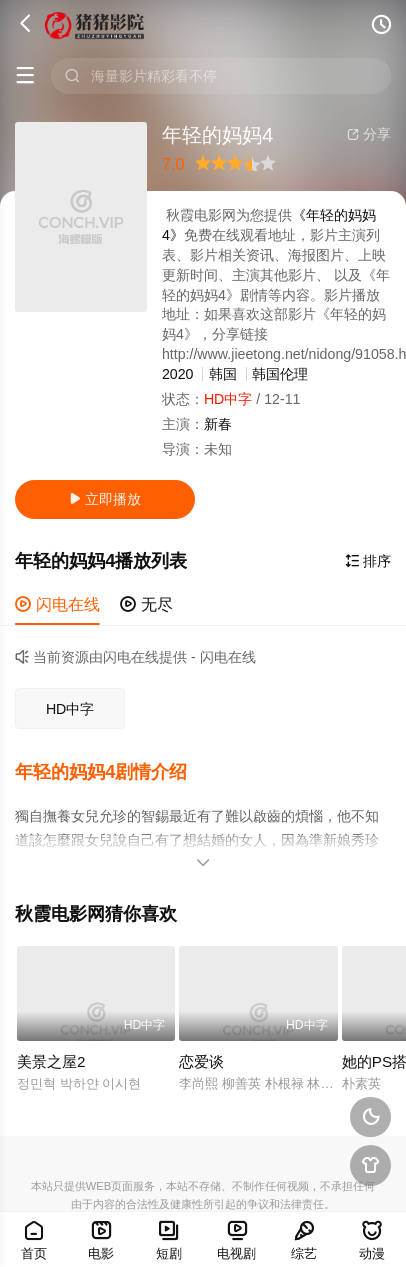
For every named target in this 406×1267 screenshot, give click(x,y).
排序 (368, 561)
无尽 (146, 604)
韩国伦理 (280, 374)
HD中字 (70, 709)
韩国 (223, 374)
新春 (218, 424)
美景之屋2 (51, 1060)
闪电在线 (57, 604)
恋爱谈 (201, 1060)
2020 (178, 374)
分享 (369, 134)
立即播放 (105, 499)
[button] (111, 772)
